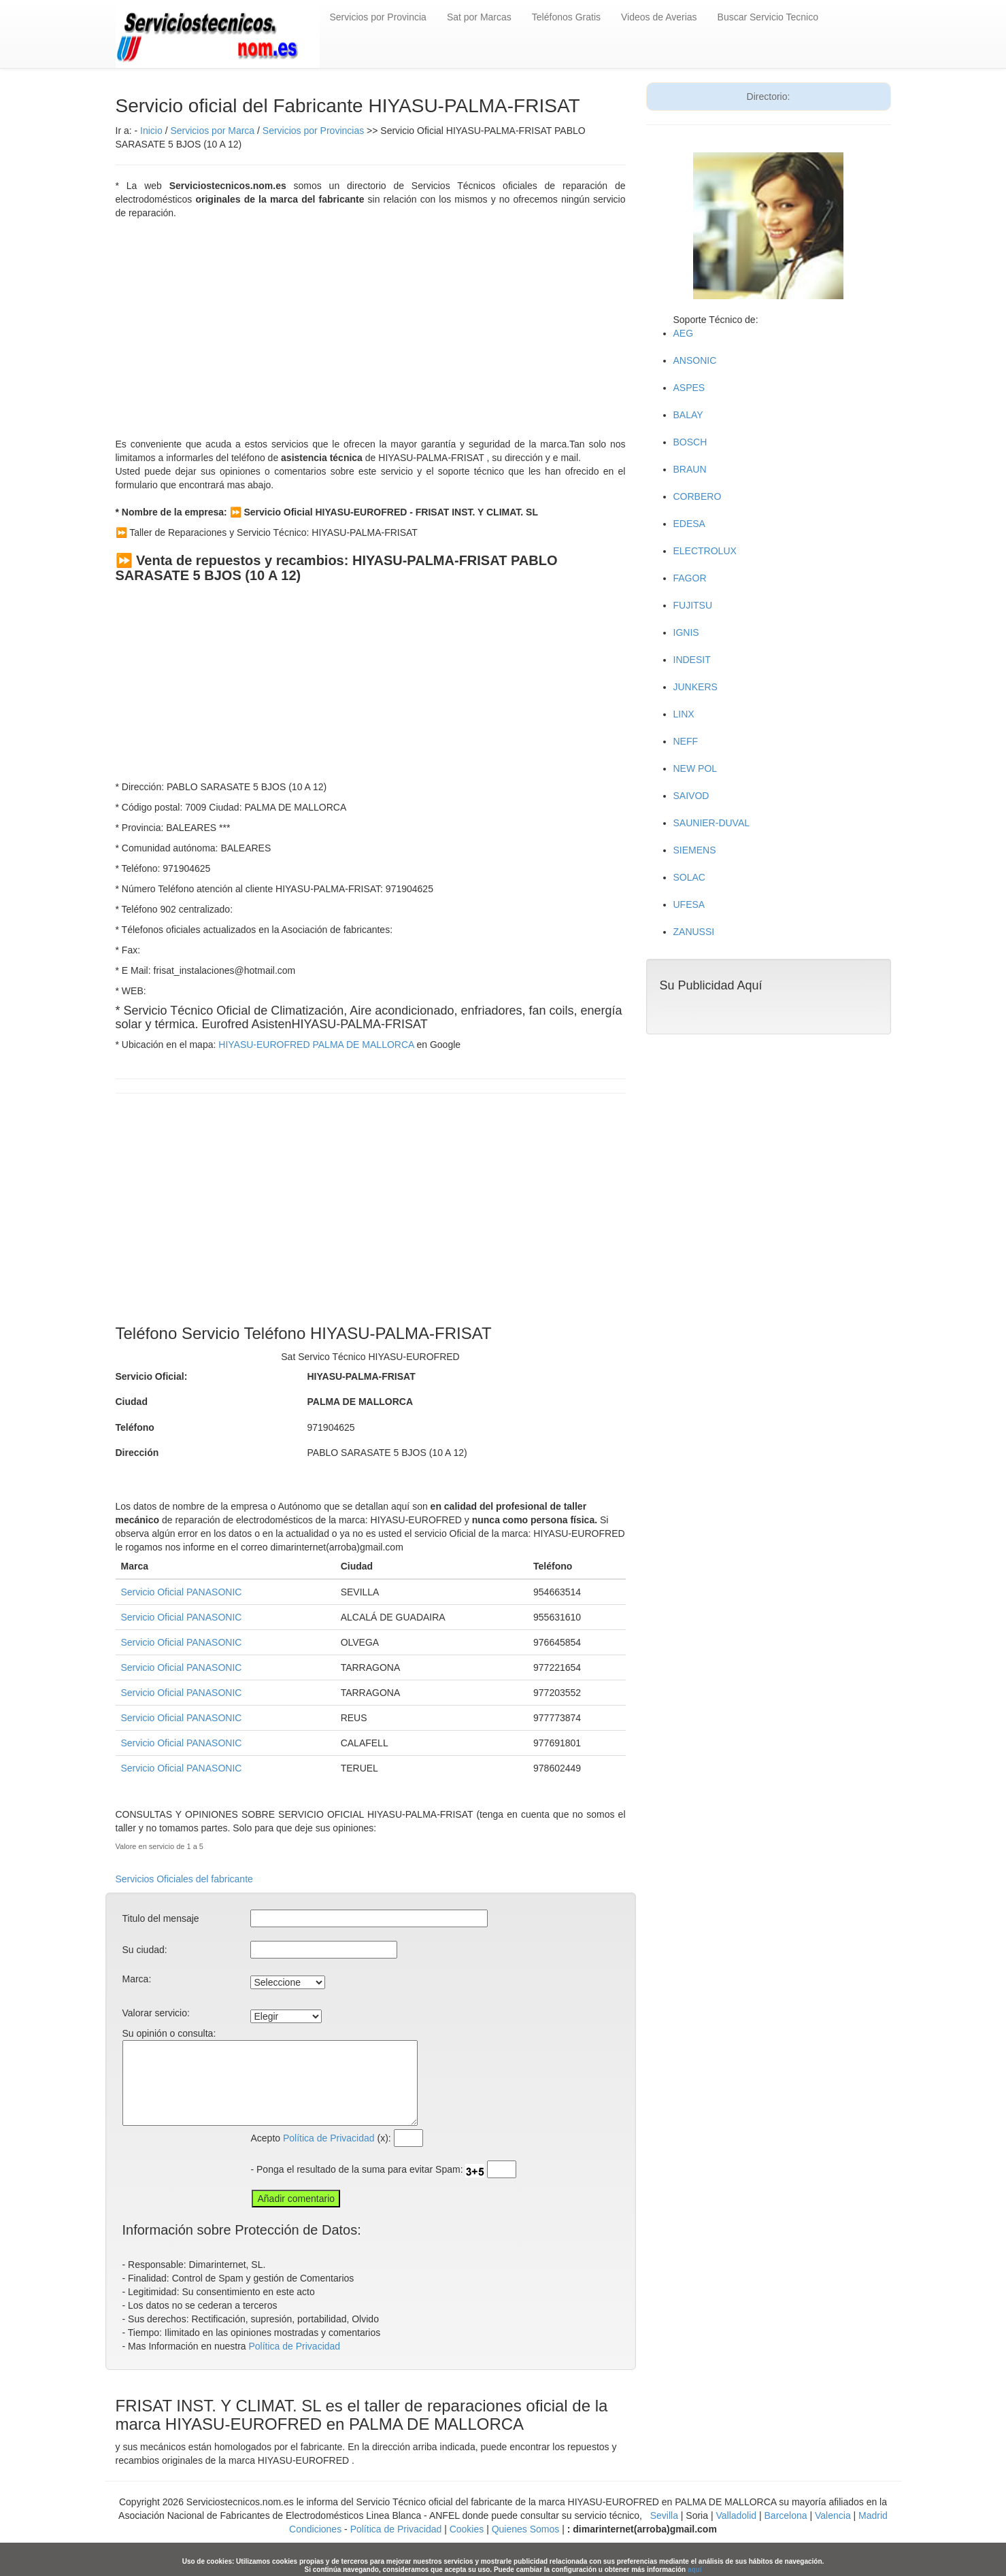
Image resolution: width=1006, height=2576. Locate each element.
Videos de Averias (659, 17)
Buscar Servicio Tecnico (768, 17)
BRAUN (690, 469)
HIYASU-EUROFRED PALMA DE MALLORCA (316, 1044)
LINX (683, 714)
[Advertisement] (371, 328)
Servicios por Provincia (378, 17)
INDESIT (692, 659)
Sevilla (664, 2515)
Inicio (151, 130)
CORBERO (697, 496)
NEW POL (695, 768)
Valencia (833, 2515)
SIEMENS (694, 850)
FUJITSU (693, 605)
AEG (683, 333)
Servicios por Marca (212, 130)
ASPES (689, 387)
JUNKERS (695, 686)
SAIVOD (691, 795)
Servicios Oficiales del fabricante (184, 1879)
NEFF (686, 741)
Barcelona (786, 2515)
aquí (695, 2569)
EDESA (689, 523)
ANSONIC (695, 360)
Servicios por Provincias (313, 130)
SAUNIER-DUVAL (711, 822)
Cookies (468, 2529)
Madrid (873, 2515)
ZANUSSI (694, 931)
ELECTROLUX (705, 550)
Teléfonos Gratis (566, 17)
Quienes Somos (526, 2529)
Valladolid (736, 2515)
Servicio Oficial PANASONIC (181, 1592)
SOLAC (689, 877)
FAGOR (690, 578)
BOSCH (690, 442)
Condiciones (315, 2529)
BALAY (688, 414)
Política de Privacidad (329, 2138)
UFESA (689, 904)
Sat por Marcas (479, 17)
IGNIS (686, 632)
